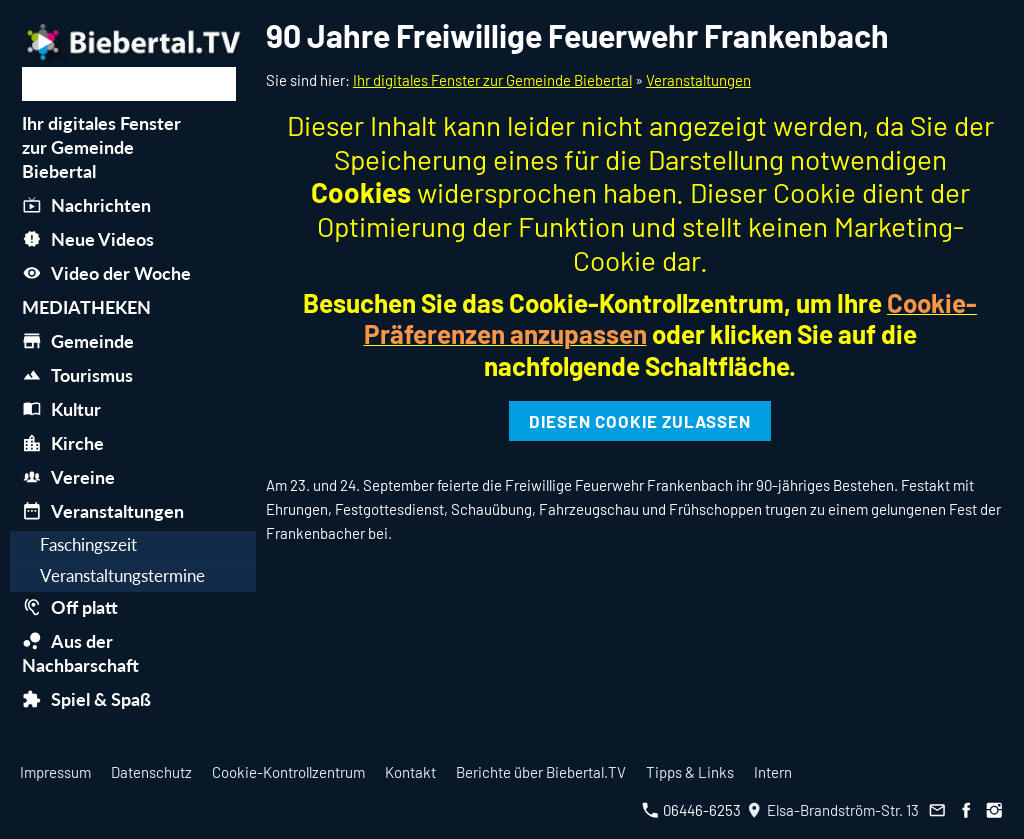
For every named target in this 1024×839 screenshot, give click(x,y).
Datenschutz (151, 772)
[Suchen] (129, 84)
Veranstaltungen (698, 80)
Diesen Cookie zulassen (640, 421)
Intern (773, 772)
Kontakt (410, 772)
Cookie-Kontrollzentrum (288, 772)
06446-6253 (691, 810)
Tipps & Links (690, 772)
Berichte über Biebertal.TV (541, 772)
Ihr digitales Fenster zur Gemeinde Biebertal (492, 80)
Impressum (55, 772)
